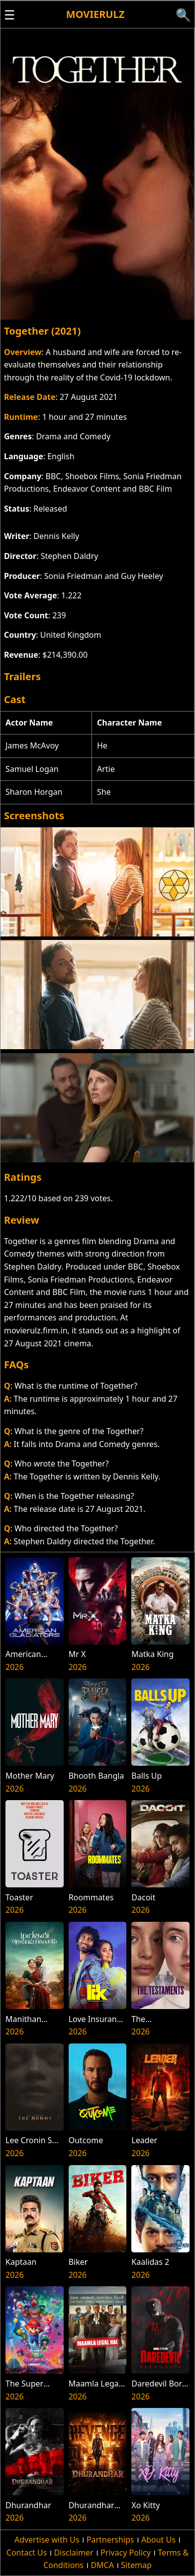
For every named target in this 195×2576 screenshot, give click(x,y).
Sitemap (136, 2565)
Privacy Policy (125, 2552)
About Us (158, 2539)
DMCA (102, 2565)
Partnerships (110, 2539)
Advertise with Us (46, 2539)
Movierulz (95, 14)
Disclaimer (74, 2552)
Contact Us (26, 2552)
